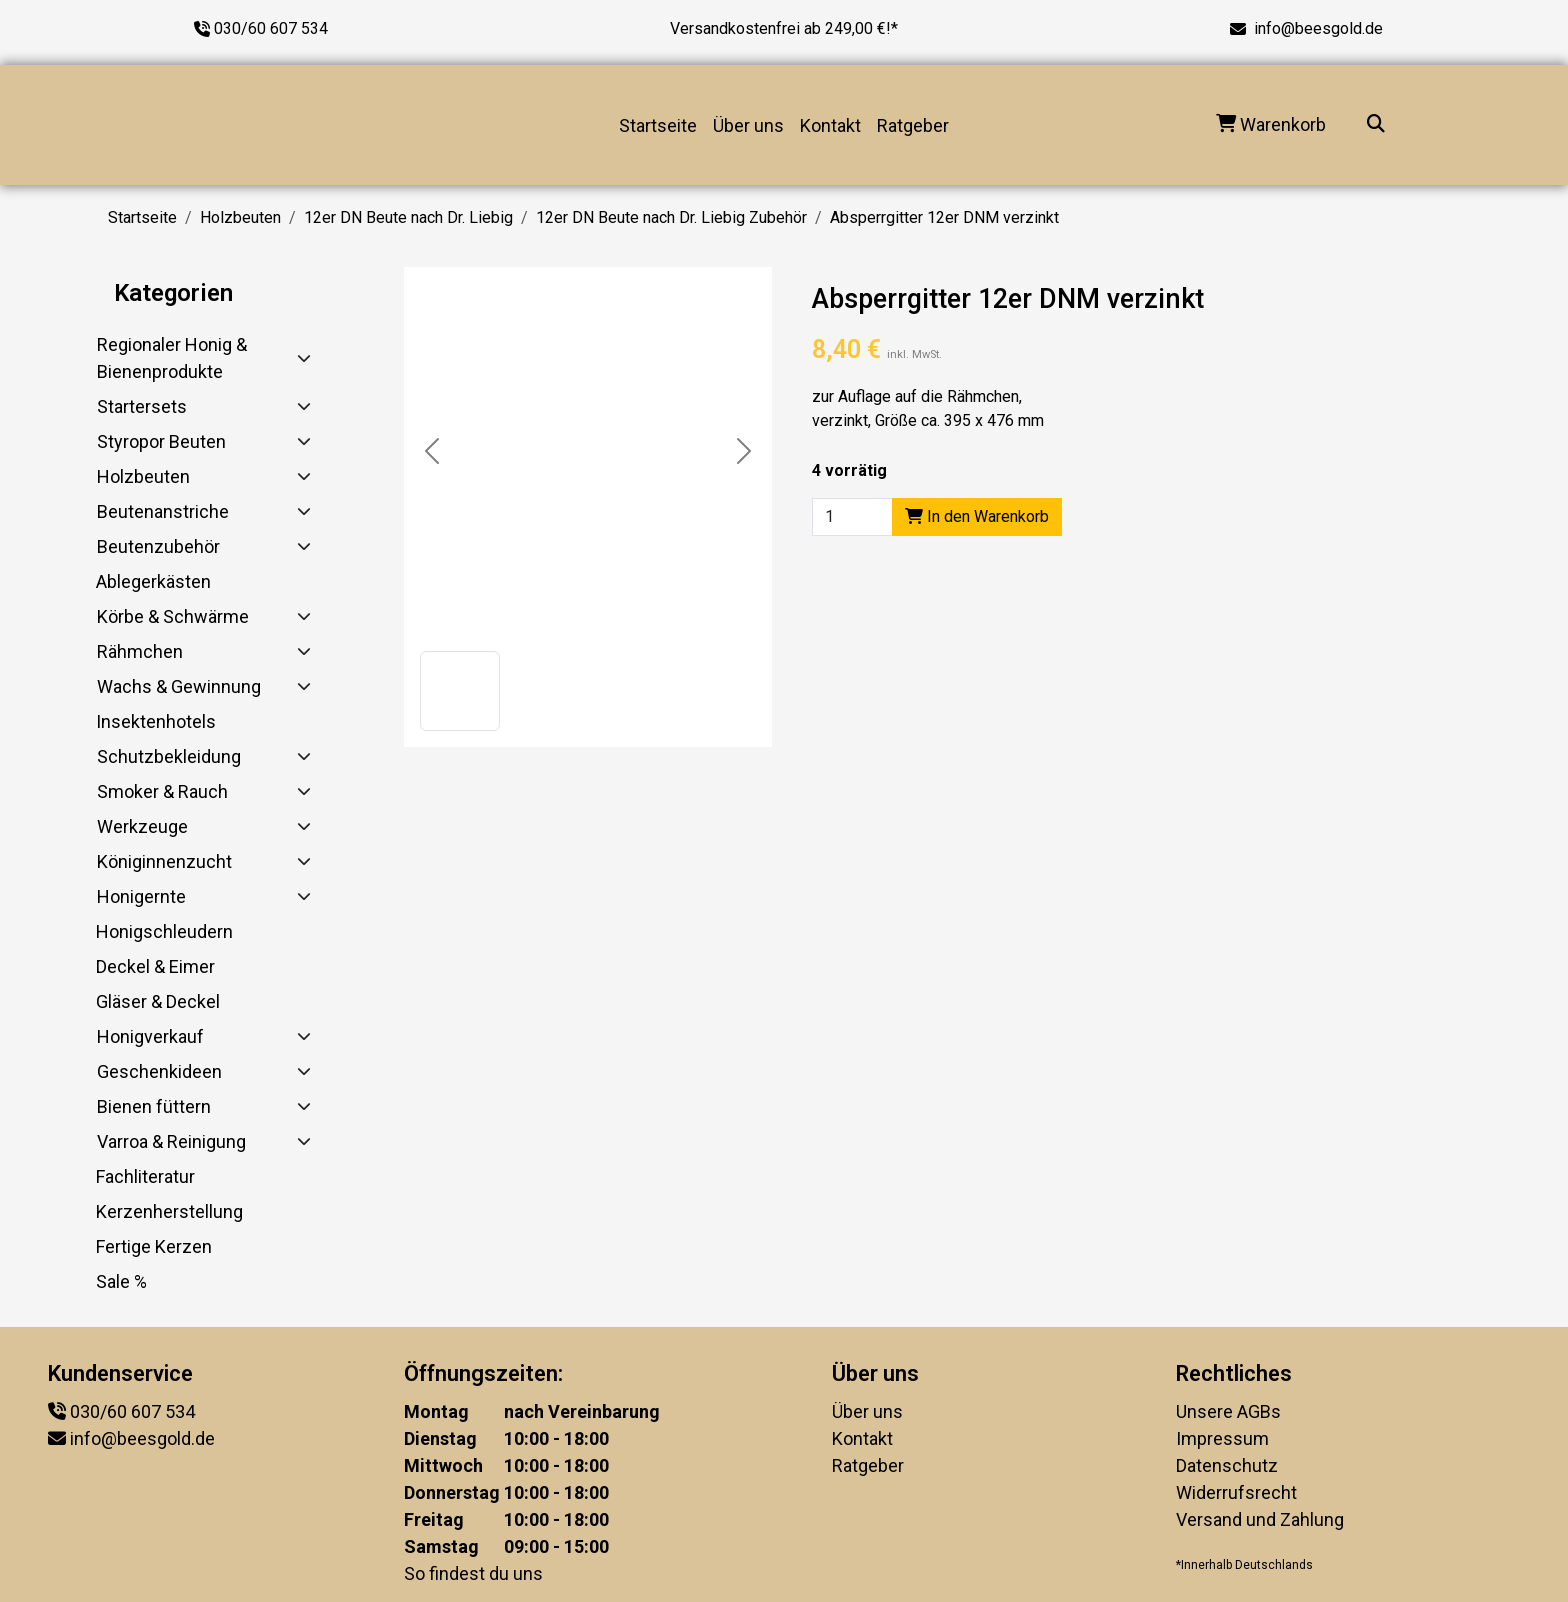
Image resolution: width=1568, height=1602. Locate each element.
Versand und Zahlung (1260, 1519)
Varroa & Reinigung (171, 1141)
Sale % (121, 1281)
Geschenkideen (159, 1071)
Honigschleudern (164, 931)
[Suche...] (1376, 125)
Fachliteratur (145, 1176)
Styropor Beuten (161, 441)
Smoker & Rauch (162, 791)
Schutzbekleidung (169, 756)
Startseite (658, 125)
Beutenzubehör (158, 546)
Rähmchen (140, 651)
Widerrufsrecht (1236, 1492)
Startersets (142, 406)
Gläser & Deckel (158, 1001)
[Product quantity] (852, 517)
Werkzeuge (142, 826)
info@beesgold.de (1318, 28)
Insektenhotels (156, 721)
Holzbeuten (240, 217)
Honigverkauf (150, 1036)
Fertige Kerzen (154, 1246)
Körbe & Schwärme (173, 616)
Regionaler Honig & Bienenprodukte (172, 358)
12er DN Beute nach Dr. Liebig (408, 217)
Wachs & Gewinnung (179, 686)
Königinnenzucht (164, 861)
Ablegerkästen (153, 581)
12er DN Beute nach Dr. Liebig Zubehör (671, 217)
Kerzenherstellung (169, 1211)
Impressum (1222, 1438)
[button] (460, 691)
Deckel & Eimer (155, 966)
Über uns (748, 125)
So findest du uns (473, 1573)
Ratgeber (913, 125)
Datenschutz (1227, 1465)
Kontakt (830, 125)
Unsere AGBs (1228, 1411)
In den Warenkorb (977, 516)
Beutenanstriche (163, 511)
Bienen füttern (154, 1106)
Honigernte (141, 896)
